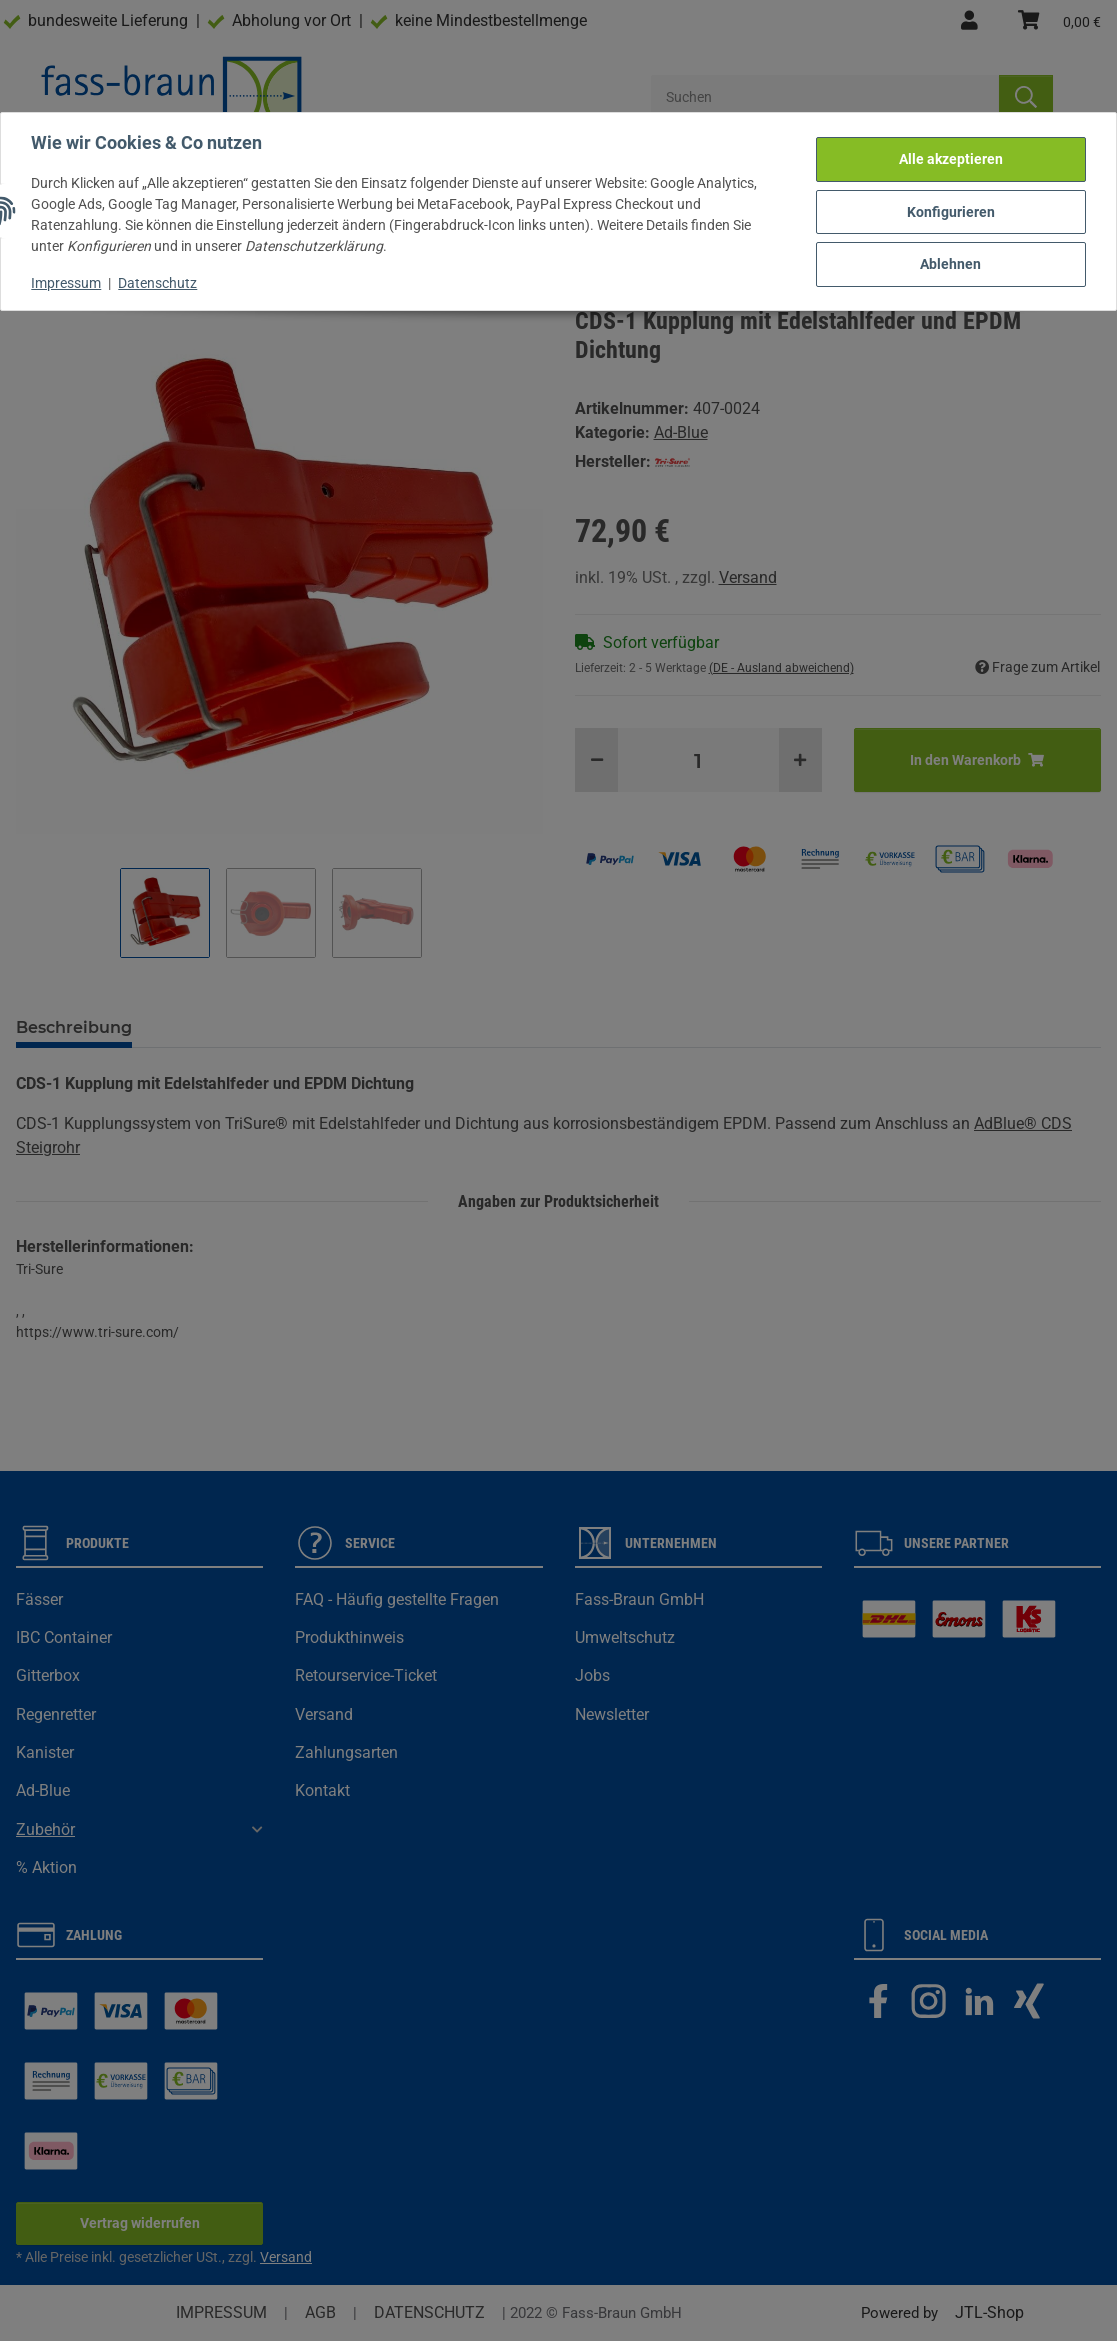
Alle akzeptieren (949, 158)
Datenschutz (159, 281)
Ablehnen (949, 262)
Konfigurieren (949, 210)
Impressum (68, 281)
